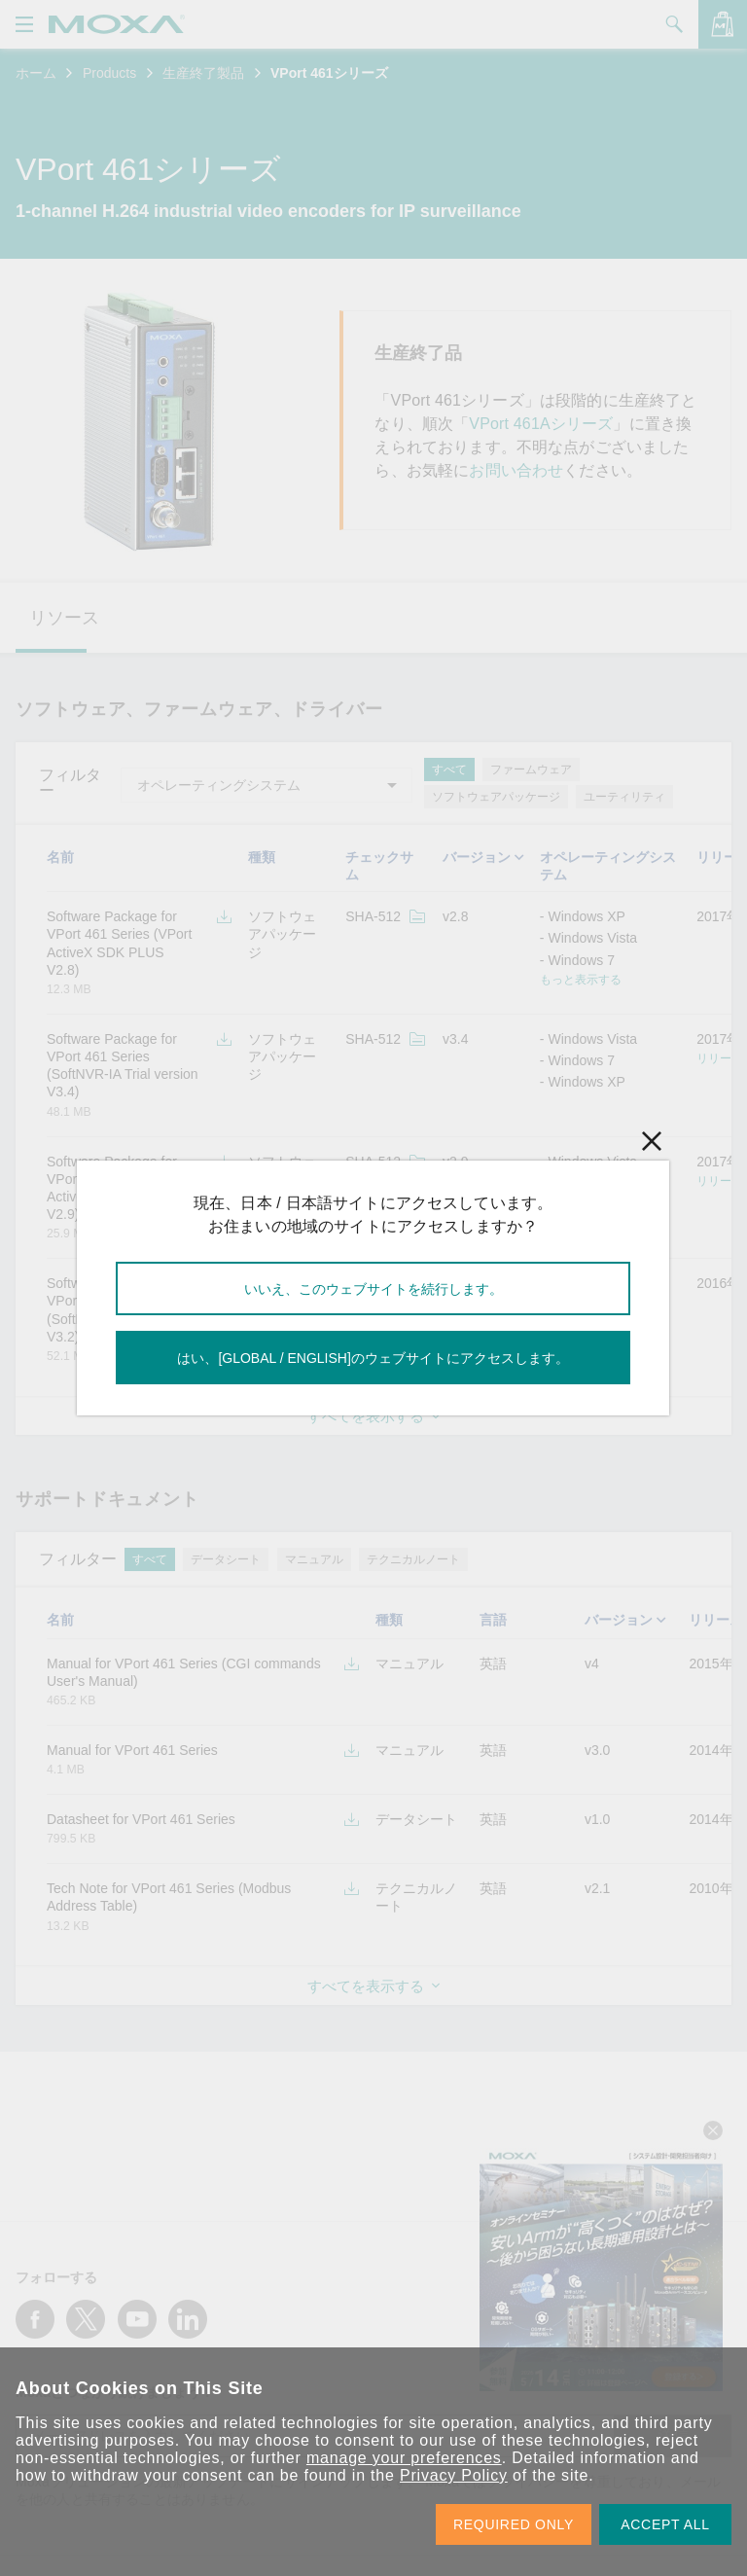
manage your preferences (404, 2458)
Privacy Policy (454, 2475)
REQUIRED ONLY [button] (513, 2524)
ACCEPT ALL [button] (665, 2524)
